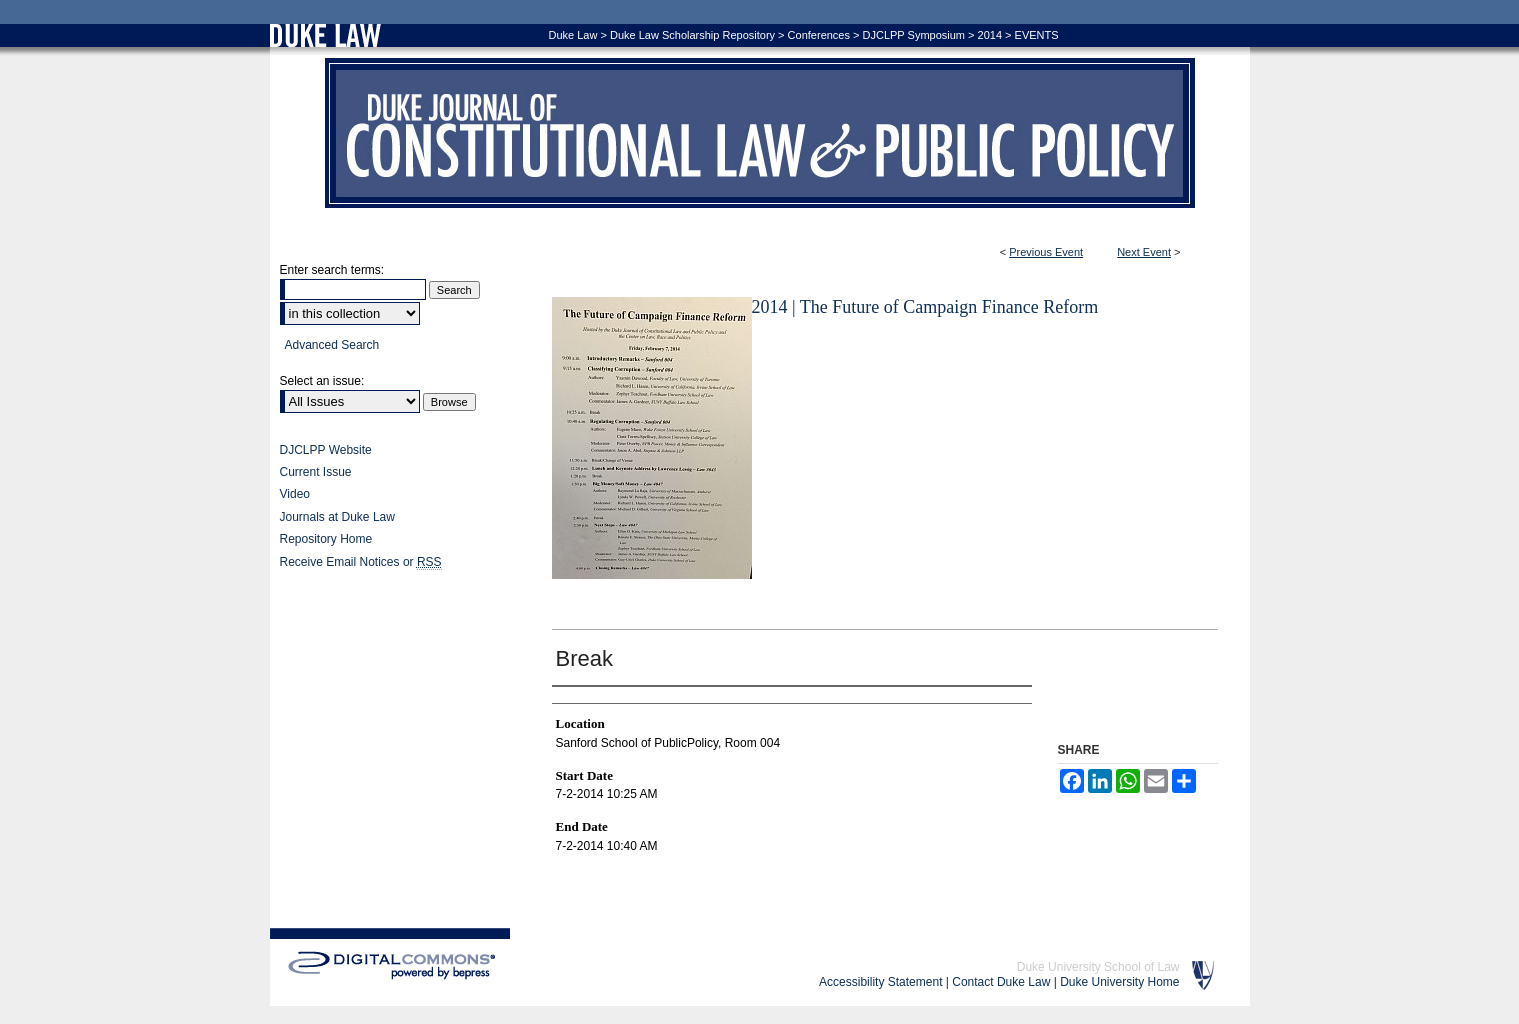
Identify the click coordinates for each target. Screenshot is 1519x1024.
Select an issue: (322, 381)
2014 (990, 35)
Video (295, 494)
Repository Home (326, 539)
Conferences (819, 35)
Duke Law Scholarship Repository (692, 35)
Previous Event (1046, 252)
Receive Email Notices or (361, 562)
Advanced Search (332, 345)
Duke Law (573, 35)
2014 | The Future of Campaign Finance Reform (925, 307)
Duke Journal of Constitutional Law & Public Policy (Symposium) (760, 133)
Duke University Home (1119, 982)
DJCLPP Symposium (914, 35)
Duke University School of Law (1098, 967)
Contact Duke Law (1001, 982)
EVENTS (1037, 35)
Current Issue (316, 472)
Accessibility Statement (880, 982)
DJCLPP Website (326, 450)
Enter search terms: (332, 270)
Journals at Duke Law (337, 517)
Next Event (1144, 252)
